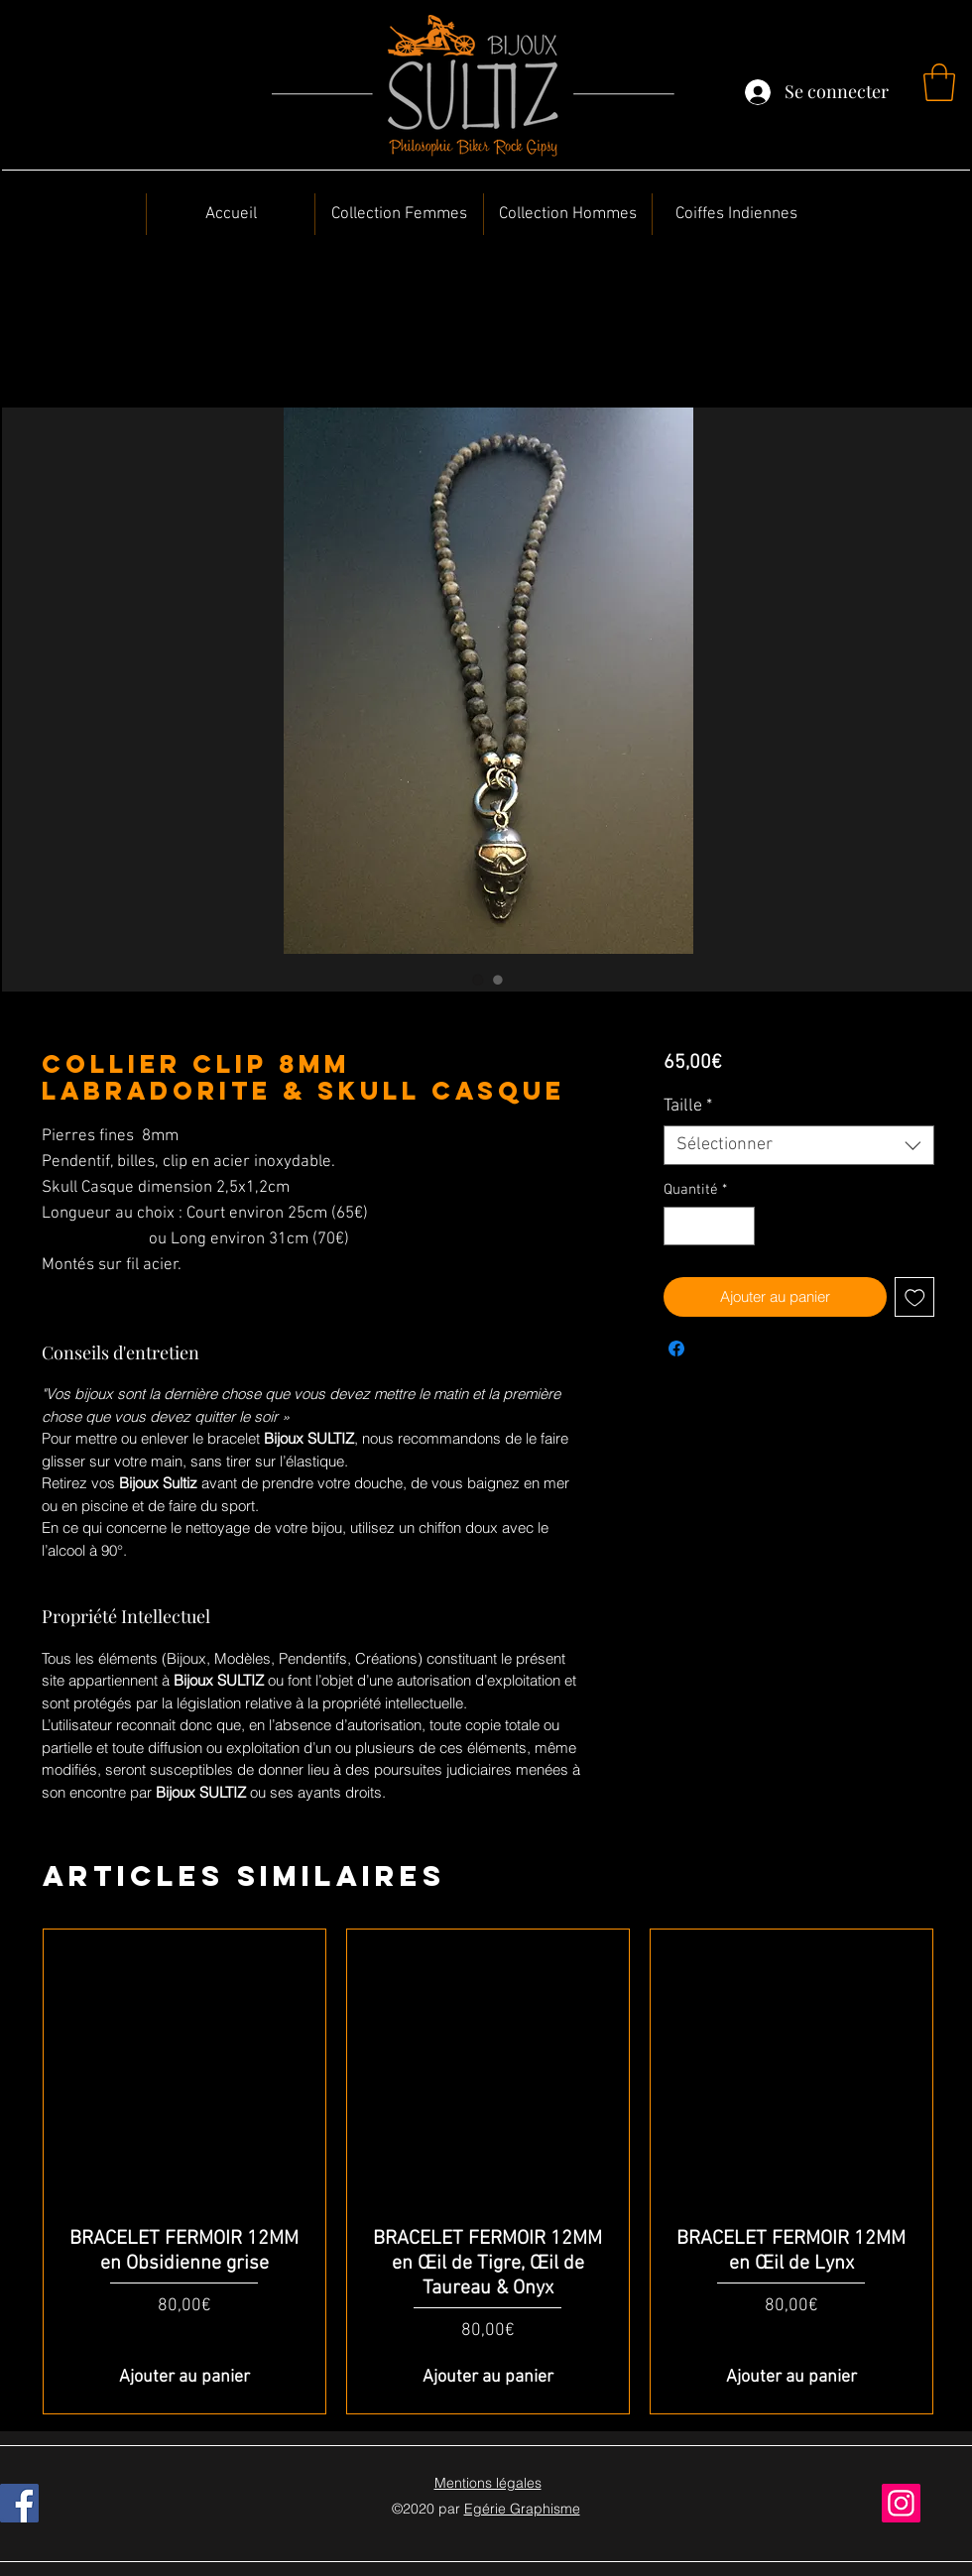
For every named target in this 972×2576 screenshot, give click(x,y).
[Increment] (738, 1226)
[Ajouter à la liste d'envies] (915, 1297)
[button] (939, 82)
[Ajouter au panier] (184, 2377)
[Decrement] (680, 1226)
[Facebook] (19, 2503)
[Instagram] (901, 2503)
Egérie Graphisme (522, 2508)
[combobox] (799, 1145)
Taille (688, 1106)
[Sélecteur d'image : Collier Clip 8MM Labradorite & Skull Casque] (478, 980)
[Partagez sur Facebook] (676, 1348)
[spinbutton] (708, 1226)
